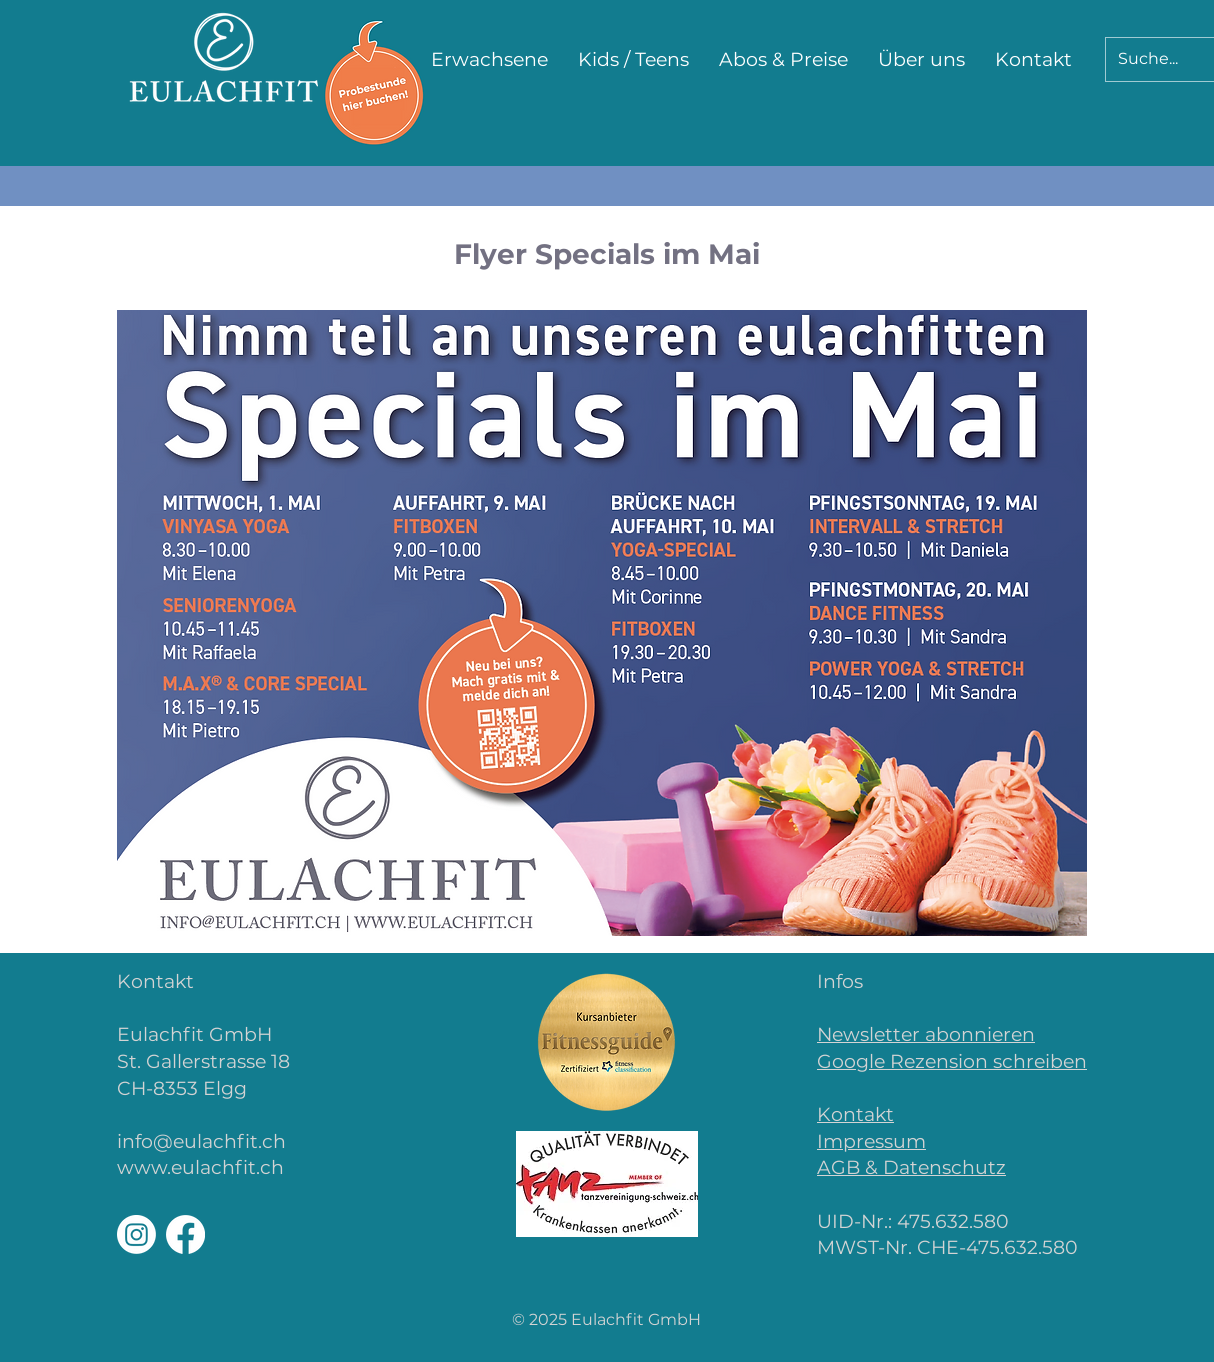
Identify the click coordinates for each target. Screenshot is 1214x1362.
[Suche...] (1151, 59)
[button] (489, 60)
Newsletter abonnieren (926, 1034)
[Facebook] (185, 1234)
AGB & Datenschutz (911, 1167)
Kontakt (855, 1114)
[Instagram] (136, 1234)
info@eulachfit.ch (201, 1141)
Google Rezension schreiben (952, 1061)
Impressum (871, 1141)
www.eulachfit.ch (200, 1167)
